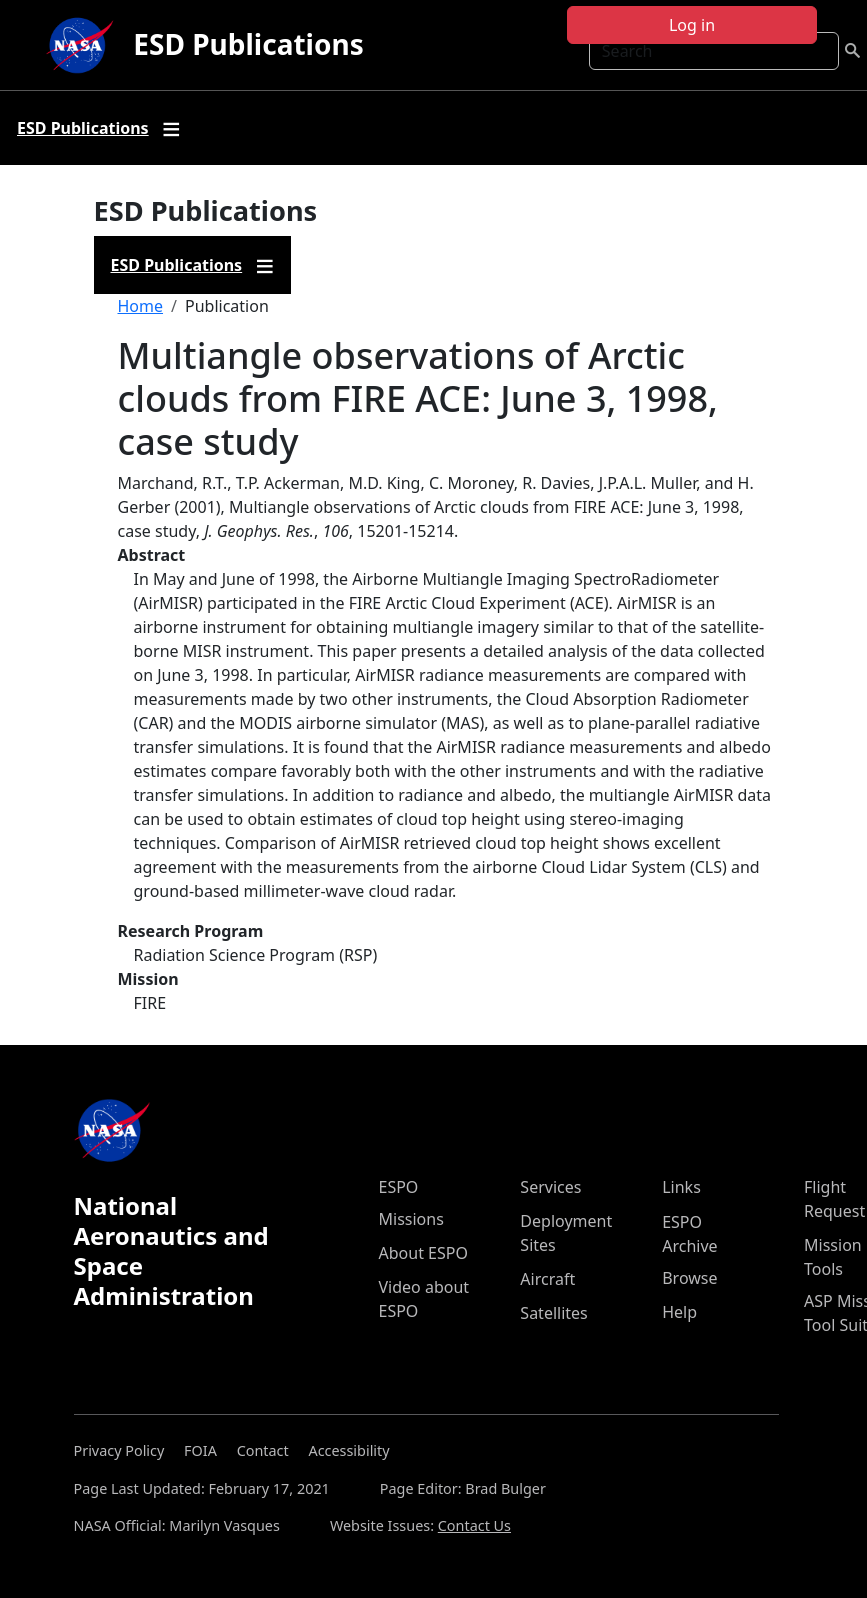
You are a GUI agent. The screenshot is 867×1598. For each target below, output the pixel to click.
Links (681, 1187)
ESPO (399, 1187)
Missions (411, 1219)
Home (141, 306)
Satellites (553, 1313)
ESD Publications (248, 44)
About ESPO (423, 1253)
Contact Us (474, 1525)
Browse (689, 1278)
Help (679, 1312)
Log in (692, 25)
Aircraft (547, 1279)
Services (550, 1187)
